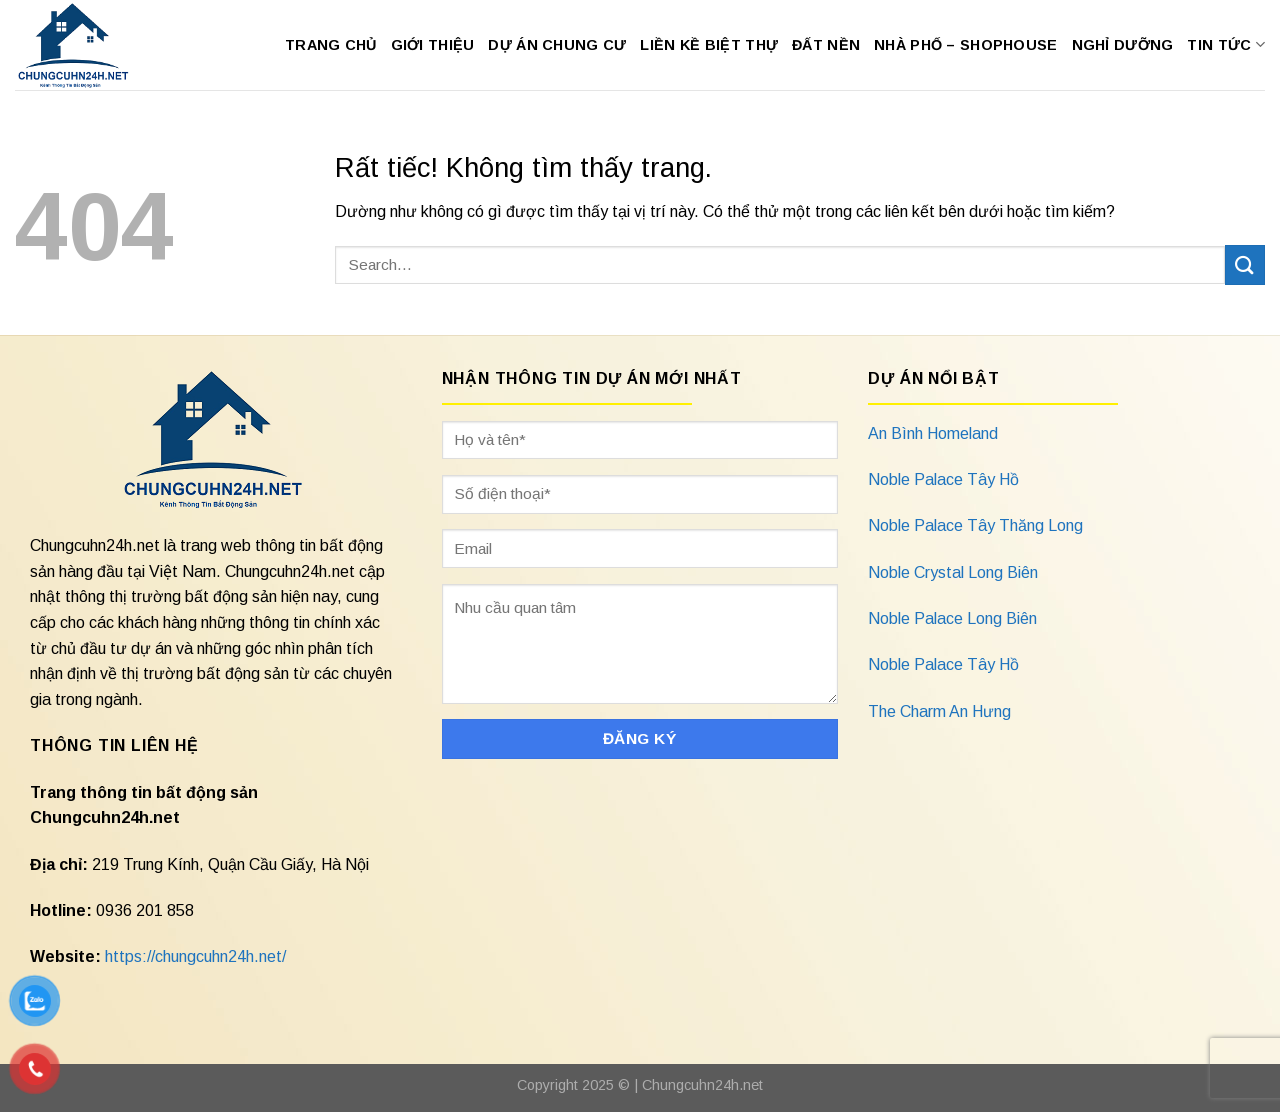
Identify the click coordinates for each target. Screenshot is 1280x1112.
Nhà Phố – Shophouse (965, 45)
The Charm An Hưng (939, 711)
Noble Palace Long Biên (952, 618)
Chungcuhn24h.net (702, 1085)
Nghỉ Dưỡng (1123, 45)
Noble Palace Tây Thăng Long (975, 525)
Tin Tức (1226, 44)
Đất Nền (826, 45)
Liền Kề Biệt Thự (709, 45)
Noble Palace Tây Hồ (943, 479)
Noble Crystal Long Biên (953, 572)
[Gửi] (1245, 264)
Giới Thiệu (433, 45)
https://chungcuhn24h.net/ (195, 956)
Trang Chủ (331, 45)
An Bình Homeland (933, 433)
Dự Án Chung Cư (557, 45)
